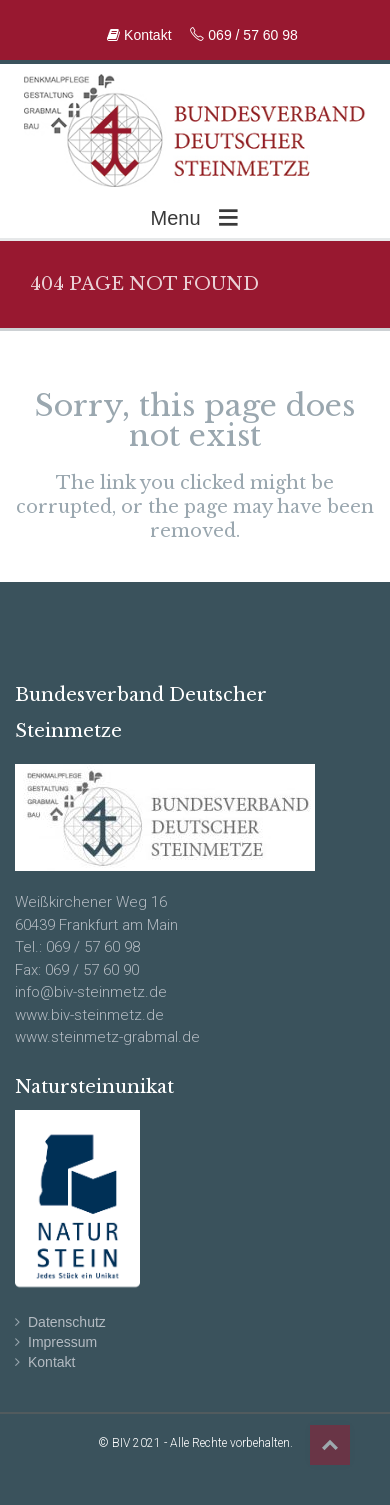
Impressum (62, 1342)
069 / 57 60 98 (243, 35)
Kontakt (141, 35)
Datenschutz (67, 1322)
